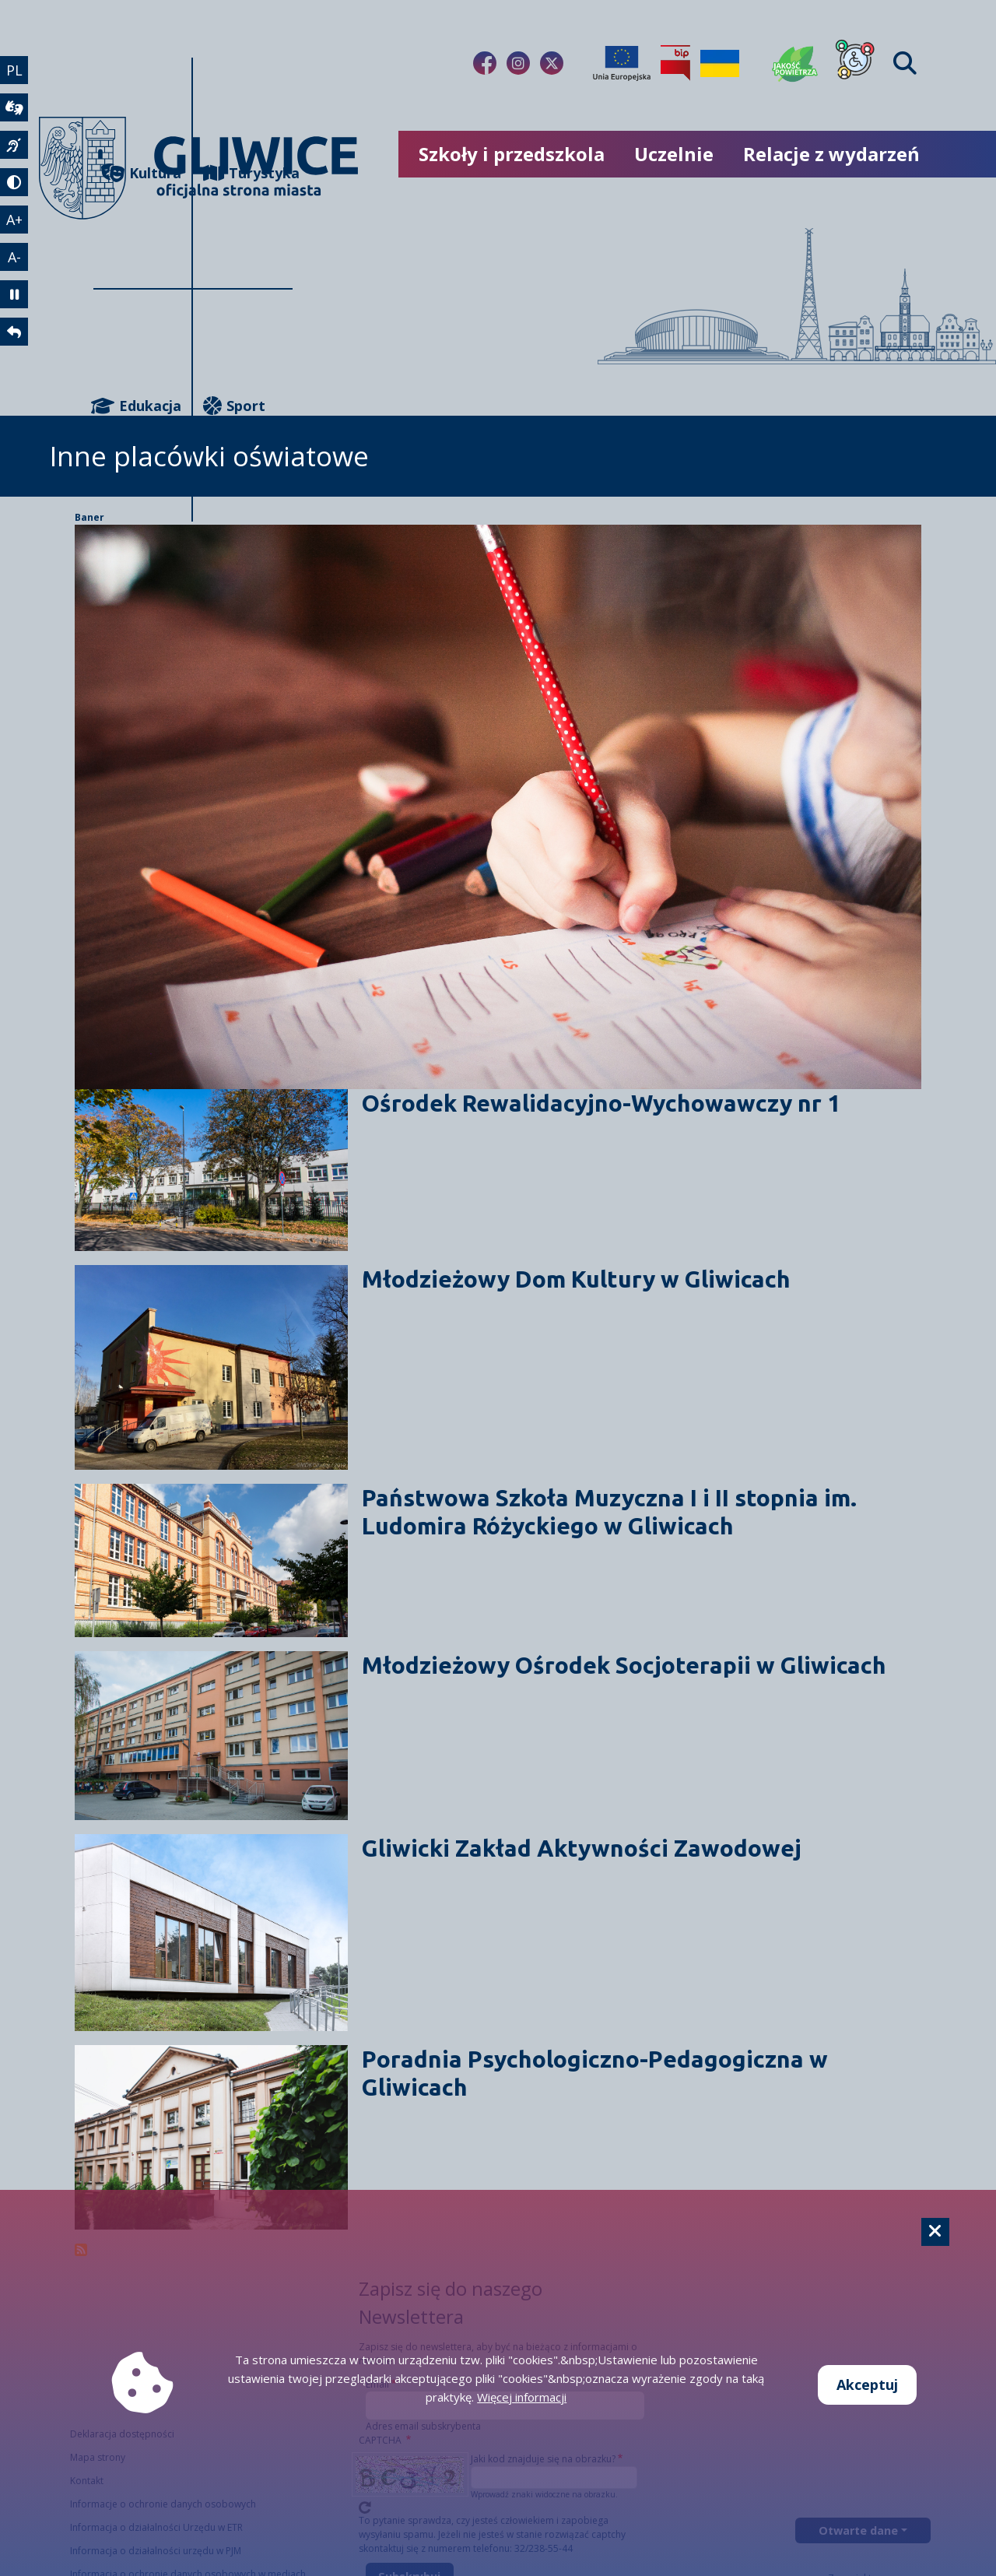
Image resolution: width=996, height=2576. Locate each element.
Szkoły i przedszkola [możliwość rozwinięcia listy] (512, 154)
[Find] (905, 63)
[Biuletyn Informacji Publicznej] (675, 63)
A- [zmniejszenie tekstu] (14, 257)
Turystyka (248, 173)
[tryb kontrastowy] (14, 182)
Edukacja (137, 406)
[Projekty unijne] (622, 63)
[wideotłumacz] (14, 107)
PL (14, 70)
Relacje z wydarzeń (831, 154)
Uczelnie (674, 154)
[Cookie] (935, 2232)
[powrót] (14, 332)
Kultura (141, 173)
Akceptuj (867, 2384)
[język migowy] (14, 145)
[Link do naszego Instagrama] (518, 63)
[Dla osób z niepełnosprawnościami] (855, 63)
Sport (234, 406)
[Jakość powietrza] (795, 63)
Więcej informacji (521, 2397)
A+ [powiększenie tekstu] (14, 219)
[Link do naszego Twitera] (551, 63)
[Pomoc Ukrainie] (719, 63)
